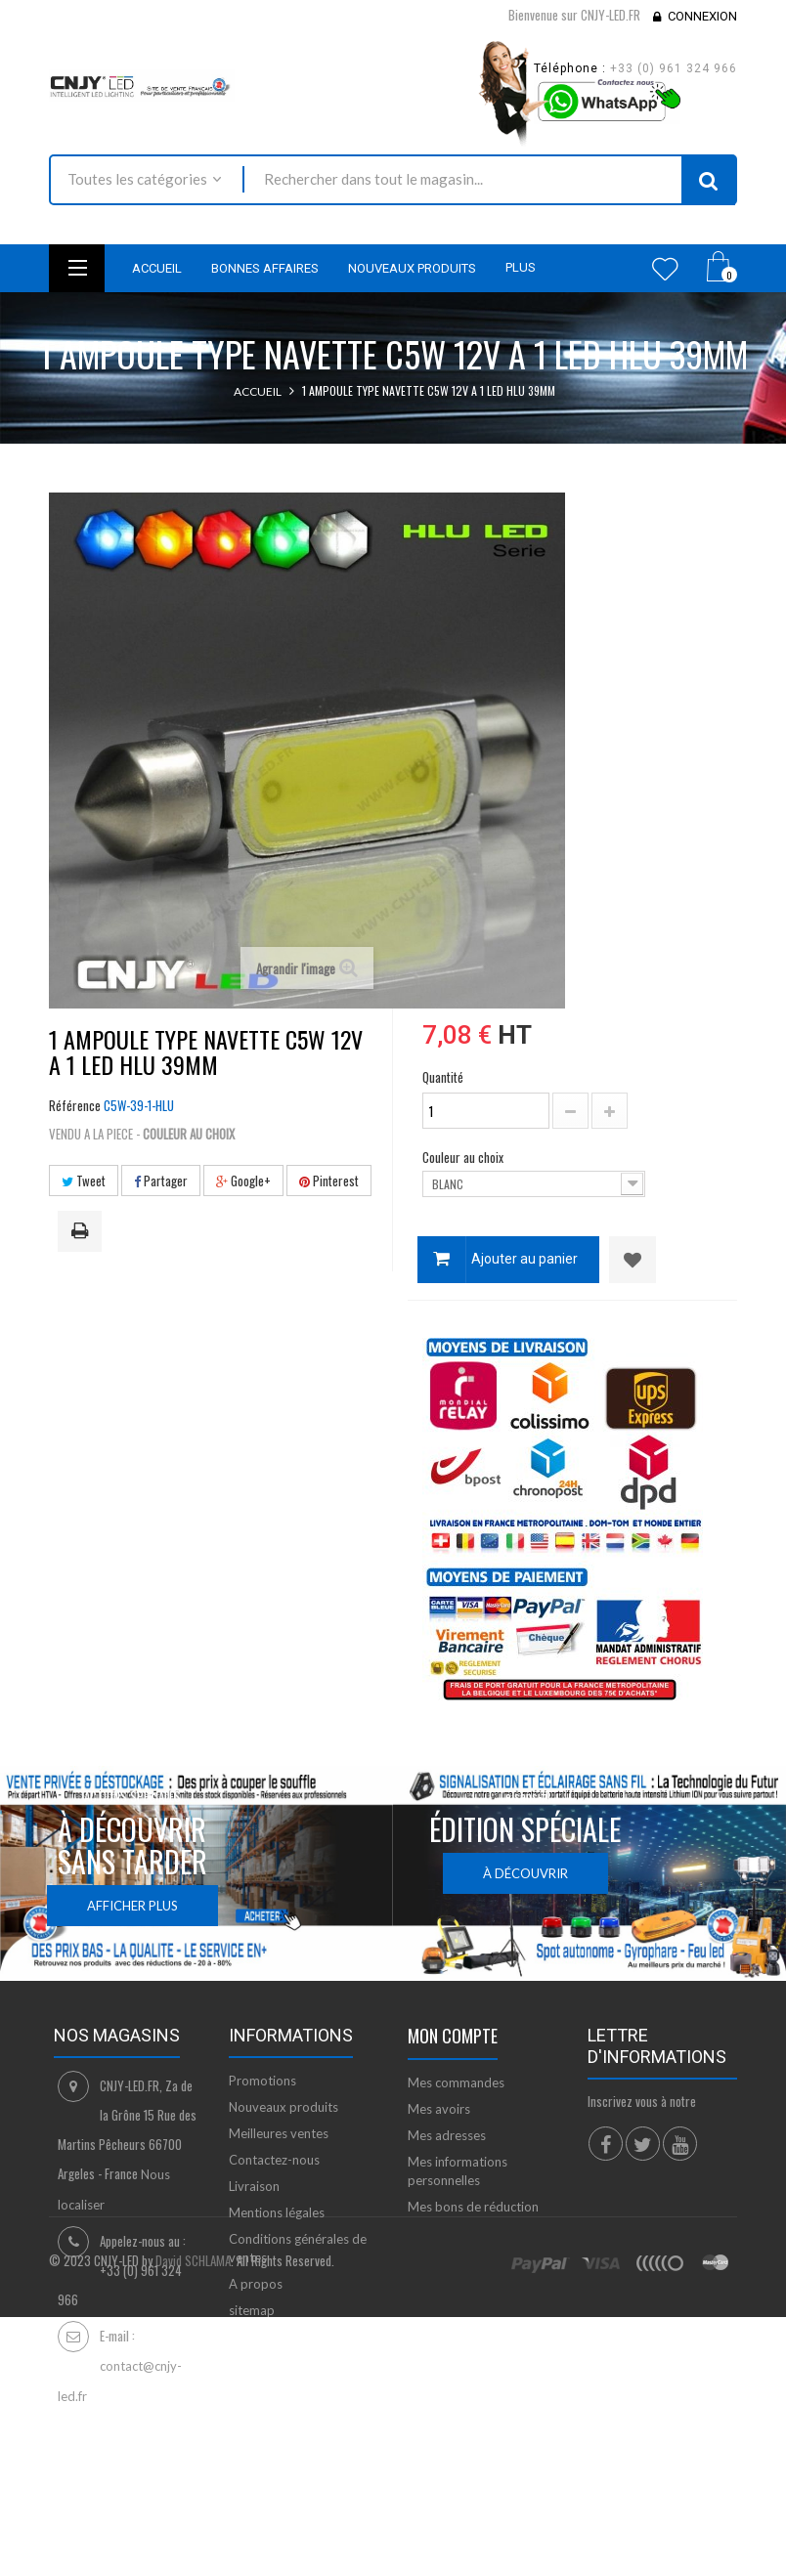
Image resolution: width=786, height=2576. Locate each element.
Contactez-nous (274, 2160)
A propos (256, 2284)
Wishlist (665, 268)
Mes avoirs (439, 2109)
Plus (520, 267)
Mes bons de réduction (473, 2206)
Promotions (262, 2080)
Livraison (254, 2186)
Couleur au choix (464, 1157)
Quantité (442, 1077)
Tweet (84, 1180)
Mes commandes (456, 2082)
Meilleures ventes (278, 2133)
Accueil (258, 391)
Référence (75, 1105)
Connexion (702, 16)
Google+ (243, 1180)
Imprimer (83, 1232)
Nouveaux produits (283, 2107)
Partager (161, 1180)
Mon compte (453, 2035)
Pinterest (329, 1180)
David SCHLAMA (193, 2509)
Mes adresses (447, 2135)
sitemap (252, 2310)
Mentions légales (277, 2212)
